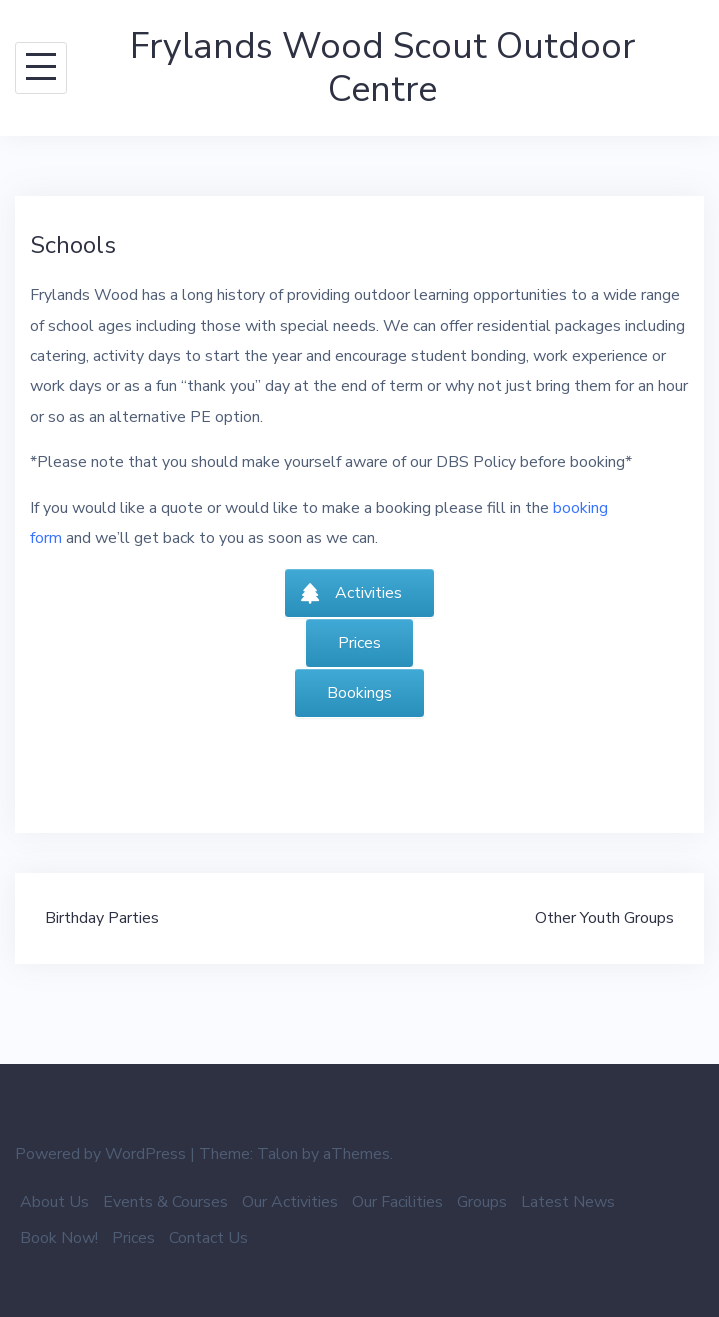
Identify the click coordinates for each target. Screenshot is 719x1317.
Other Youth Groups (604, 918)
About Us (54, 1202)
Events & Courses (165, 1202)
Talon (277, 1154)
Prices (133, 1238)
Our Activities (290, 1202)
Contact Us (208, 1238)
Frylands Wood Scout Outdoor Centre (382, 68)
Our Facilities (397, 1202)
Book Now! (59, 1238)
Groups (482, 1202)
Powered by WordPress (100, 1154)
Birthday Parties (102, 918)
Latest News (568, 1202)
